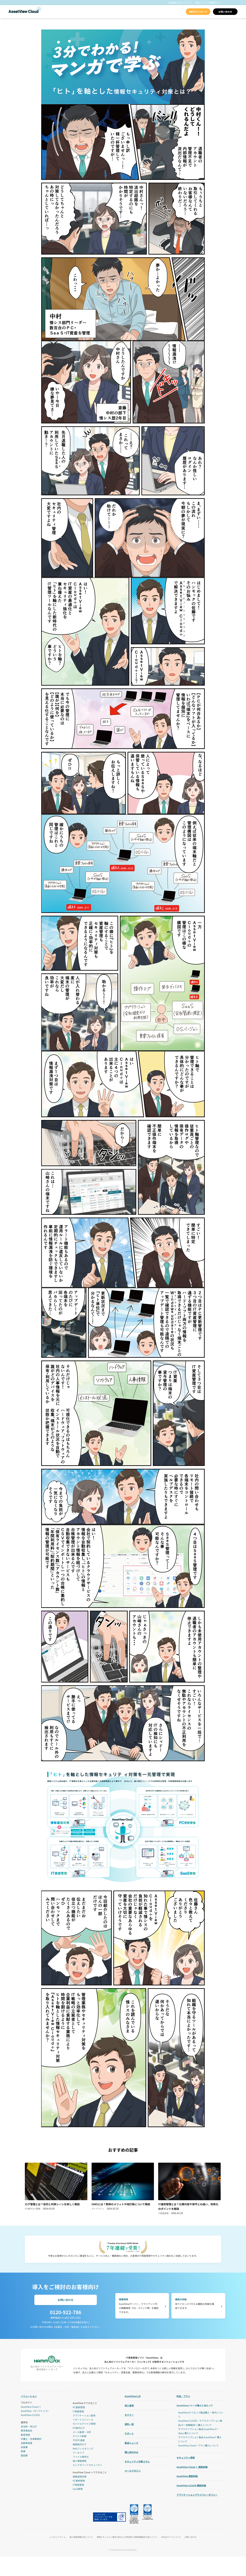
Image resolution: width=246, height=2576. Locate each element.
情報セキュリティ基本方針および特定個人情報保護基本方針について (127, 2541)
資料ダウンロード (198, 11)
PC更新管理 (79, 2408)
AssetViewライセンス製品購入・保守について (200, 2416)
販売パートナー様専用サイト (208, 2)
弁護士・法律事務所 (31, 2440)
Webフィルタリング (83, 2449)
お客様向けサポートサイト (180, 2)
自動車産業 (26, 2444)
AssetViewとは (133, 2397)
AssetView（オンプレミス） (35, 2412)
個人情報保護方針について (81, 2541)
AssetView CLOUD (30, 2416)
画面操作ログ (80, 2445)
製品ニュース (131, 2447)
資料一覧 (129, 2427)
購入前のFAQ (131, 2457)
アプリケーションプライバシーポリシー (197, 2498)
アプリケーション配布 (84, 2416)
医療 (23, 2453)
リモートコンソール (83, 2420)
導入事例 (129, 2407)
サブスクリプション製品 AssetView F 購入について (199, 2441)
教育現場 (25, 2436)
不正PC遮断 (79, 2441)
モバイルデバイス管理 (84, 2424)
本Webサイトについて (171, 2541)
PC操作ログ (79, 2429)
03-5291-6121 (73, 2318)
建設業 (24, 2457)
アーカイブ (78, 2453)
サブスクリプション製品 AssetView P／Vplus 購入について (198, 2432)
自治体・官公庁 (29, 2428)
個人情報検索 (80, 2462)
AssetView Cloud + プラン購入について (198, 2447)
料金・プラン (183, 2397)
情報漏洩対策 (80, 2477)
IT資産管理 (78, 2412)
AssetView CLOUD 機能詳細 (191, 2489)
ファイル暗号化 (81, 2458)
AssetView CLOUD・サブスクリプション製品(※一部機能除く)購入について (200, 2424)
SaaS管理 (78, 2490)
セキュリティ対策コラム (137, 2466)
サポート (129, 2437)
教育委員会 (26, 2432)
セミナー (129, 2417)
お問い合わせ (225, 11)
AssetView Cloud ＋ (31, 2408)
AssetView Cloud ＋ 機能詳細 (192, 2469)
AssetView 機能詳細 (187, 2479)
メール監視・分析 (82, 2433)
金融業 (24, 2449)
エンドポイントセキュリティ (87, 2466)
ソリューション (29, 2397)
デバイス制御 (80, 2437)
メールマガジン (133, 2476)
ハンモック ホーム (58, 2541)
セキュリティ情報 (185, 2459)
